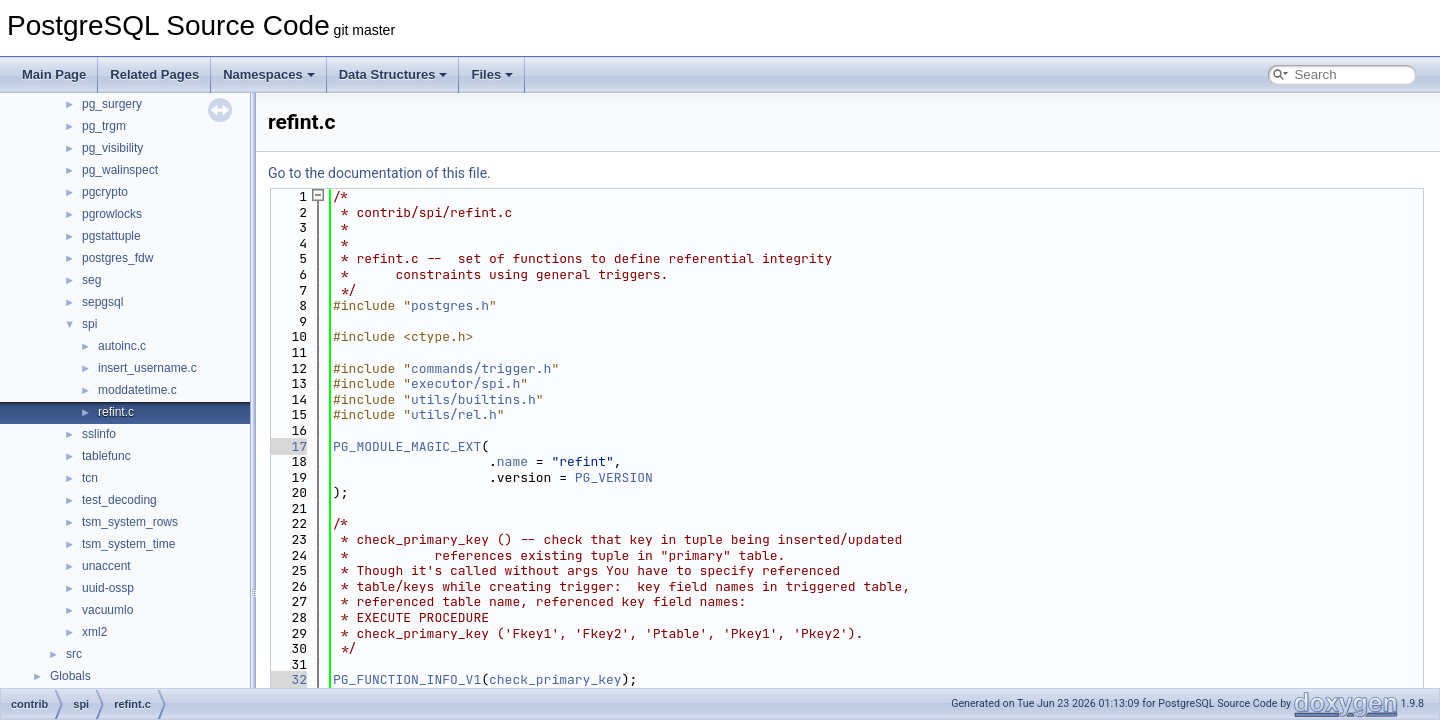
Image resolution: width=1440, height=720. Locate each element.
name (512, 461)
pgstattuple (111, 236)
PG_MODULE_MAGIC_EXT (407, 446)
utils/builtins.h (473, 399)
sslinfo (99, 434)
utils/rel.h (454, 414)
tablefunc (106, 456)
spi (89, 324)
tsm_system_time (128, 544)
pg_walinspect (120, 170)
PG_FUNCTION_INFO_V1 (407, 679)
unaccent (106, 566)
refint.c (116, 412)
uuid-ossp (108, 588)
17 (287, 446)
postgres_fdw (117, 258)
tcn (90, 478)
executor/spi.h (465, 383)
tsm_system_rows (130, 522)
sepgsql (102, 302)
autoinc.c (122, 346)
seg (91, 280)
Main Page (54, 74)
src (74, 654)
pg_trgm (104, 126)
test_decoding (119, 500)
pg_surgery (112, 104)
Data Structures (393, 74)
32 (287, 679)
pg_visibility (112, 148)
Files (492, 74)
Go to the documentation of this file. (379, 173)
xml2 (94, 632)
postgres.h (450, 305)
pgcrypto (105, 192)
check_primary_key (555, 679)
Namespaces (269, 74)
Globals (70, 676)
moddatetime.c (137, 390)
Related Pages (154, 74)
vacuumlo (107, 610)
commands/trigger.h (481, 368)
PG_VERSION (614, 477)
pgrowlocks (112, 214)
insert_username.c (147, 368)
